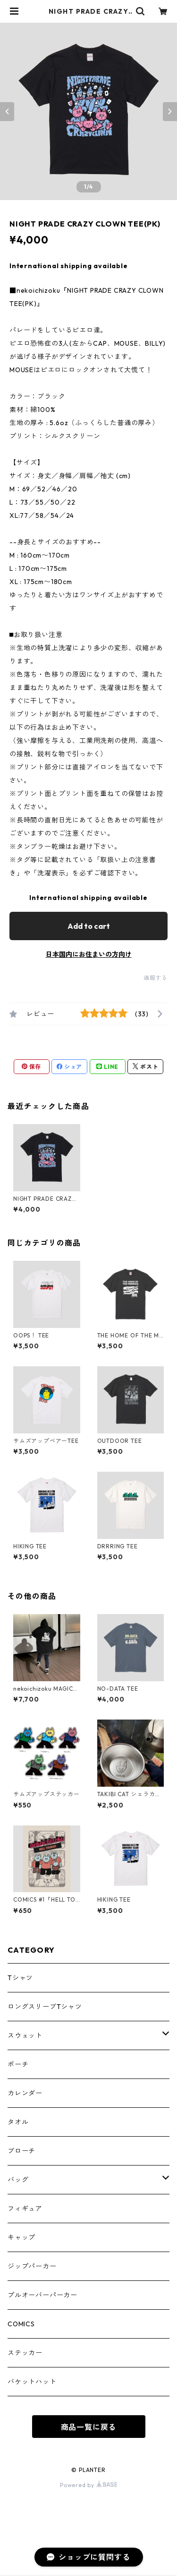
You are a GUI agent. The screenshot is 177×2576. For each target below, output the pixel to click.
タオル (18, 2122)
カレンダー (25, 2093)
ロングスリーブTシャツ (45, 2006)
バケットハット (32, 2381)
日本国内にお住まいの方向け (89, 954)
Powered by (88, 2485)
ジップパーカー (32, 2266)
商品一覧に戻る (89, 2427)
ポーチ (18, 2064)
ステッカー (25, 2353)
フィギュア (25, 2208)
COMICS (21, 2324)
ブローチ (21, 2151)
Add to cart (88, 926)
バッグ (18, 2179)
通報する (155, 977)
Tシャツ (20, 1977)
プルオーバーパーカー (42, 2295)
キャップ (21, 2237)
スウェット (25, 2035)
